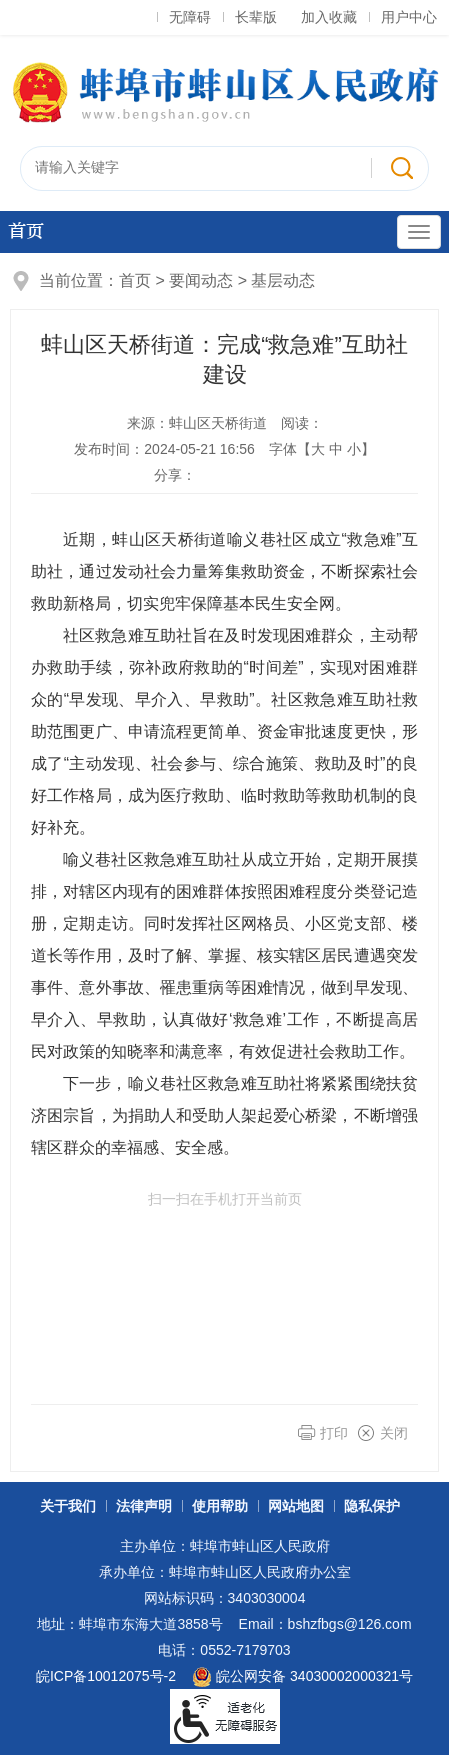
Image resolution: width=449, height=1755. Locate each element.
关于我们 (68, 1506)
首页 (26, 231)
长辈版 (256, 17)
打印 (334, 1433)
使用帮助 (220, 1506)
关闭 (394, 1433)
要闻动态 (201, 280)
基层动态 (283, 280)
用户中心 (409, 17)
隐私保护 (372, 1506)
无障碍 (190, 17)
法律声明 (144, 1506)
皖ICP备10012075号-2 (106, 1676)
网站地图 (296, 1506)
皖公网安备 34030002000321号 (302, 1677)
